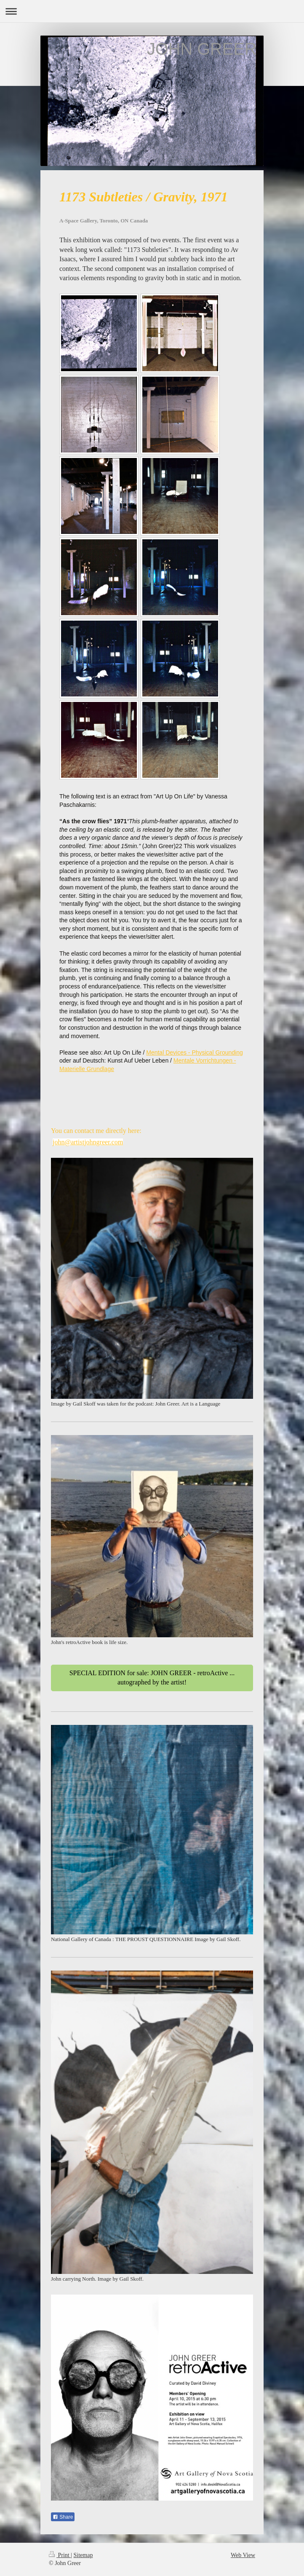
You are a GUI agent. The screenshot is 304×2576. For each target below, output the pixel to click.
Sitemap (83, 2555)
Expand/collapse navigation (152, 11)
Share (63, 2517)
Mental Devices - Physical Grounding (194, 1052)
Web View (243, 2555)
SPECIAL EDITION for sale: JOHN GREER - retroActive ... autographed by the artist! (152, 1677)
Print (60, 2555)
